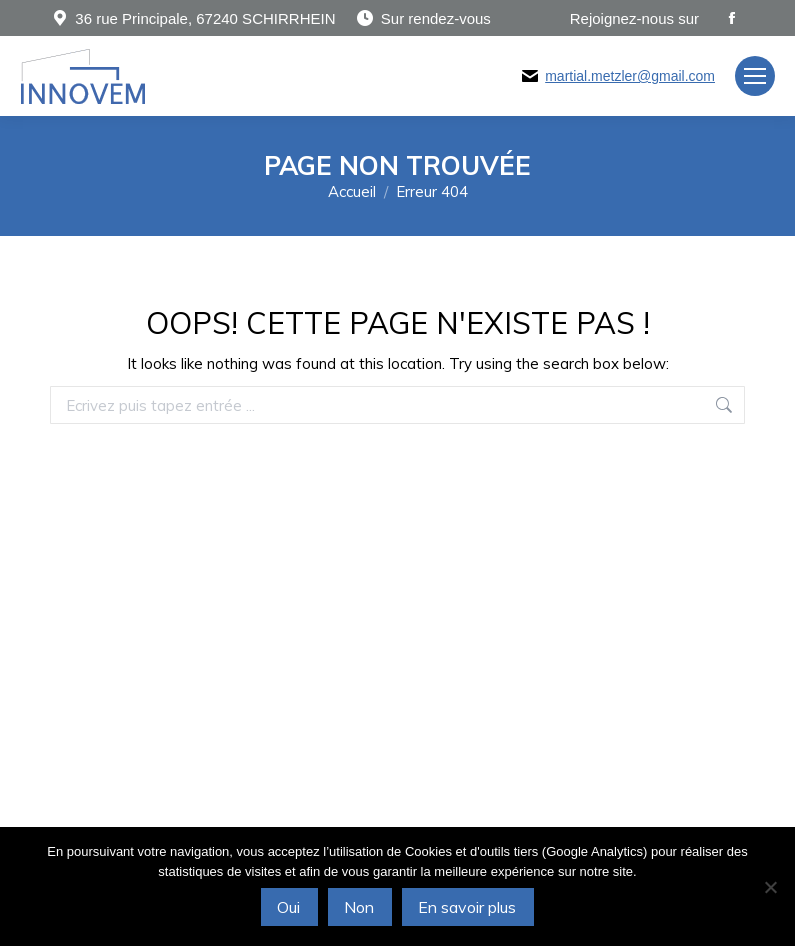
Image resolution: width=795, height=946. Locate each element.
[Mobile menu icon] (755, 76)
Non (359, 907)
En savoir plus (467, 907)
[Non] (770, 887)
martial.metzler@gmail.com (630, 76)
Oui (288, 907)
